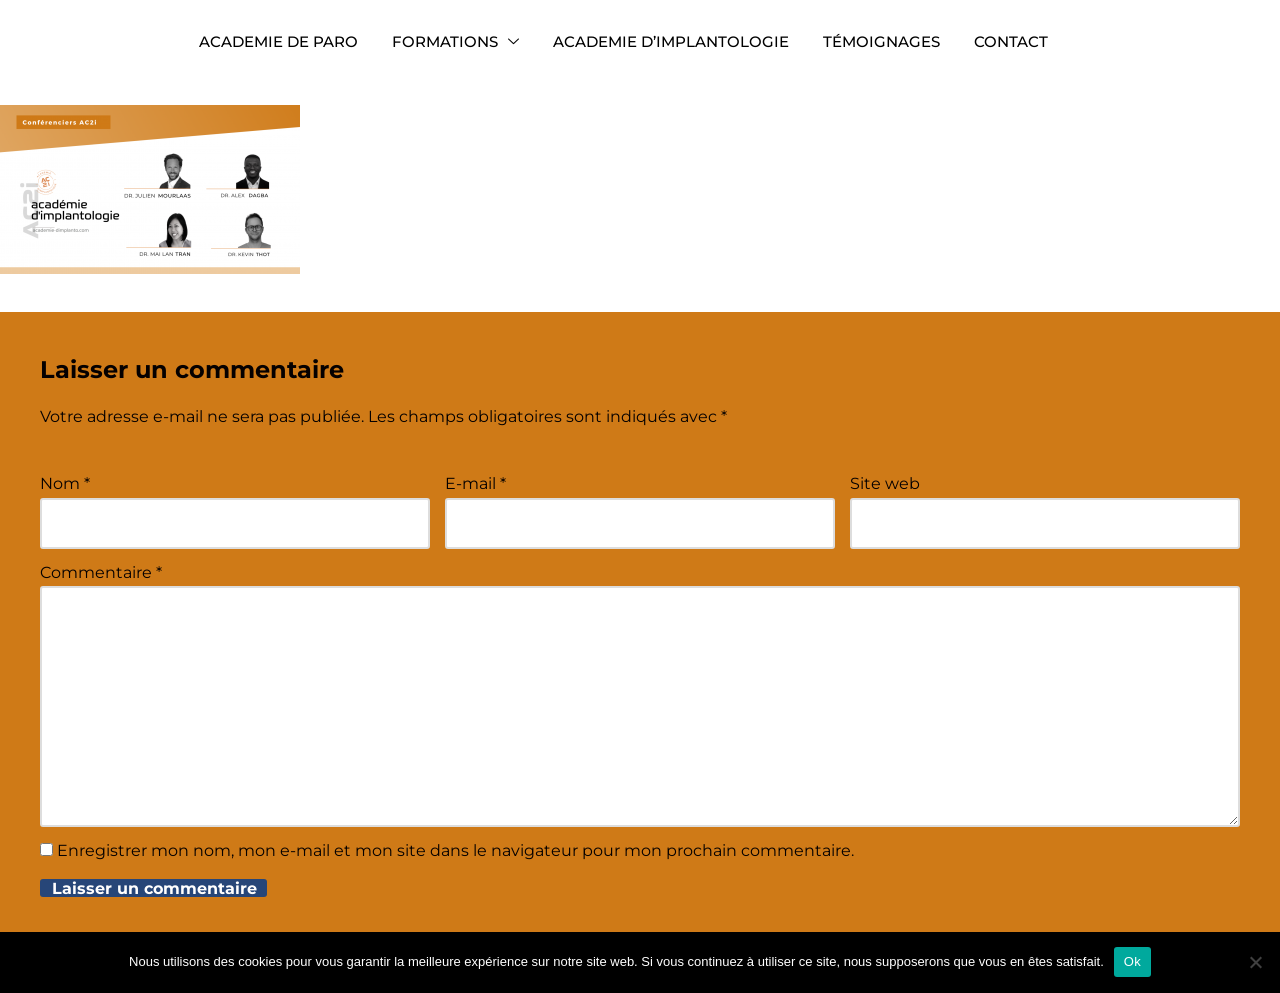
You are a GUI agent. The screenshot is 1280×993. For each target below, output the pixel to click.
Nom (65, 483)
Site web (885, 483)
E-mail (475, 483)
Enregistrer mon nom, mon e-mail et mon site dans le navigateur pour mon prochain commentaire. (455, 850)
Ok (1132, 961)
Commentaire (101, 572)
